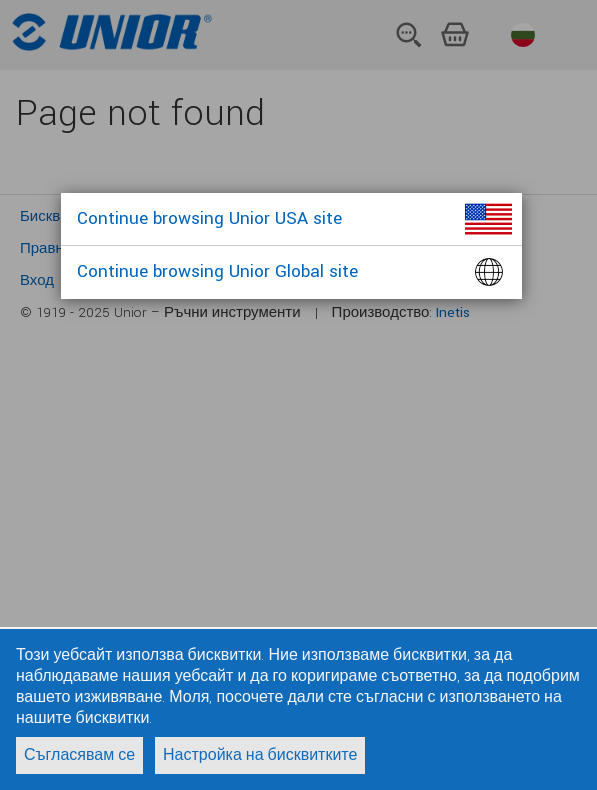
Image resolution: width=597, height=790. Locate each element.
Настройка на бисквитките (260, 755)
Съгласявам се (79, 755)
